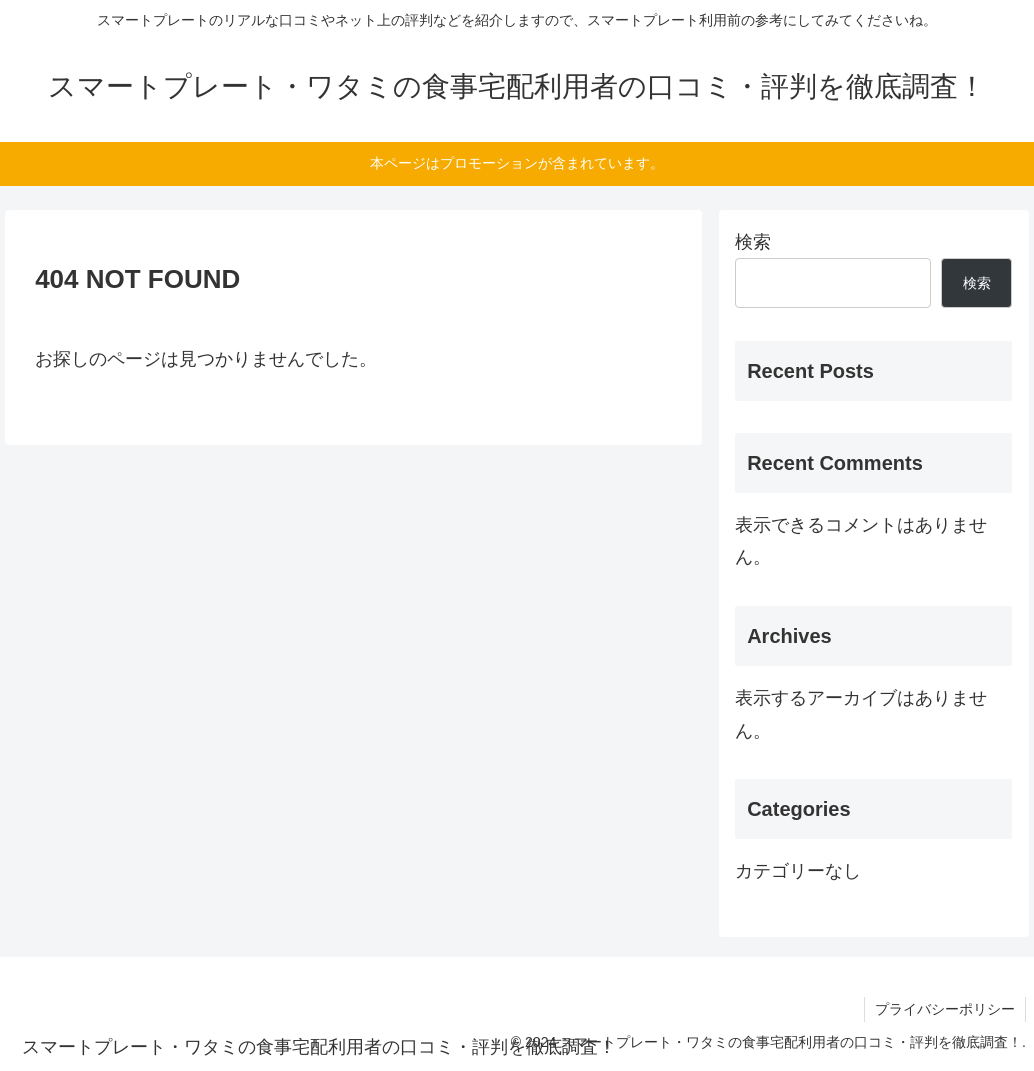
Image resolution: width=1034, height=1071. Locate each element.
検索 (753, 242)
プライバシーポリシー (945, 1009)
